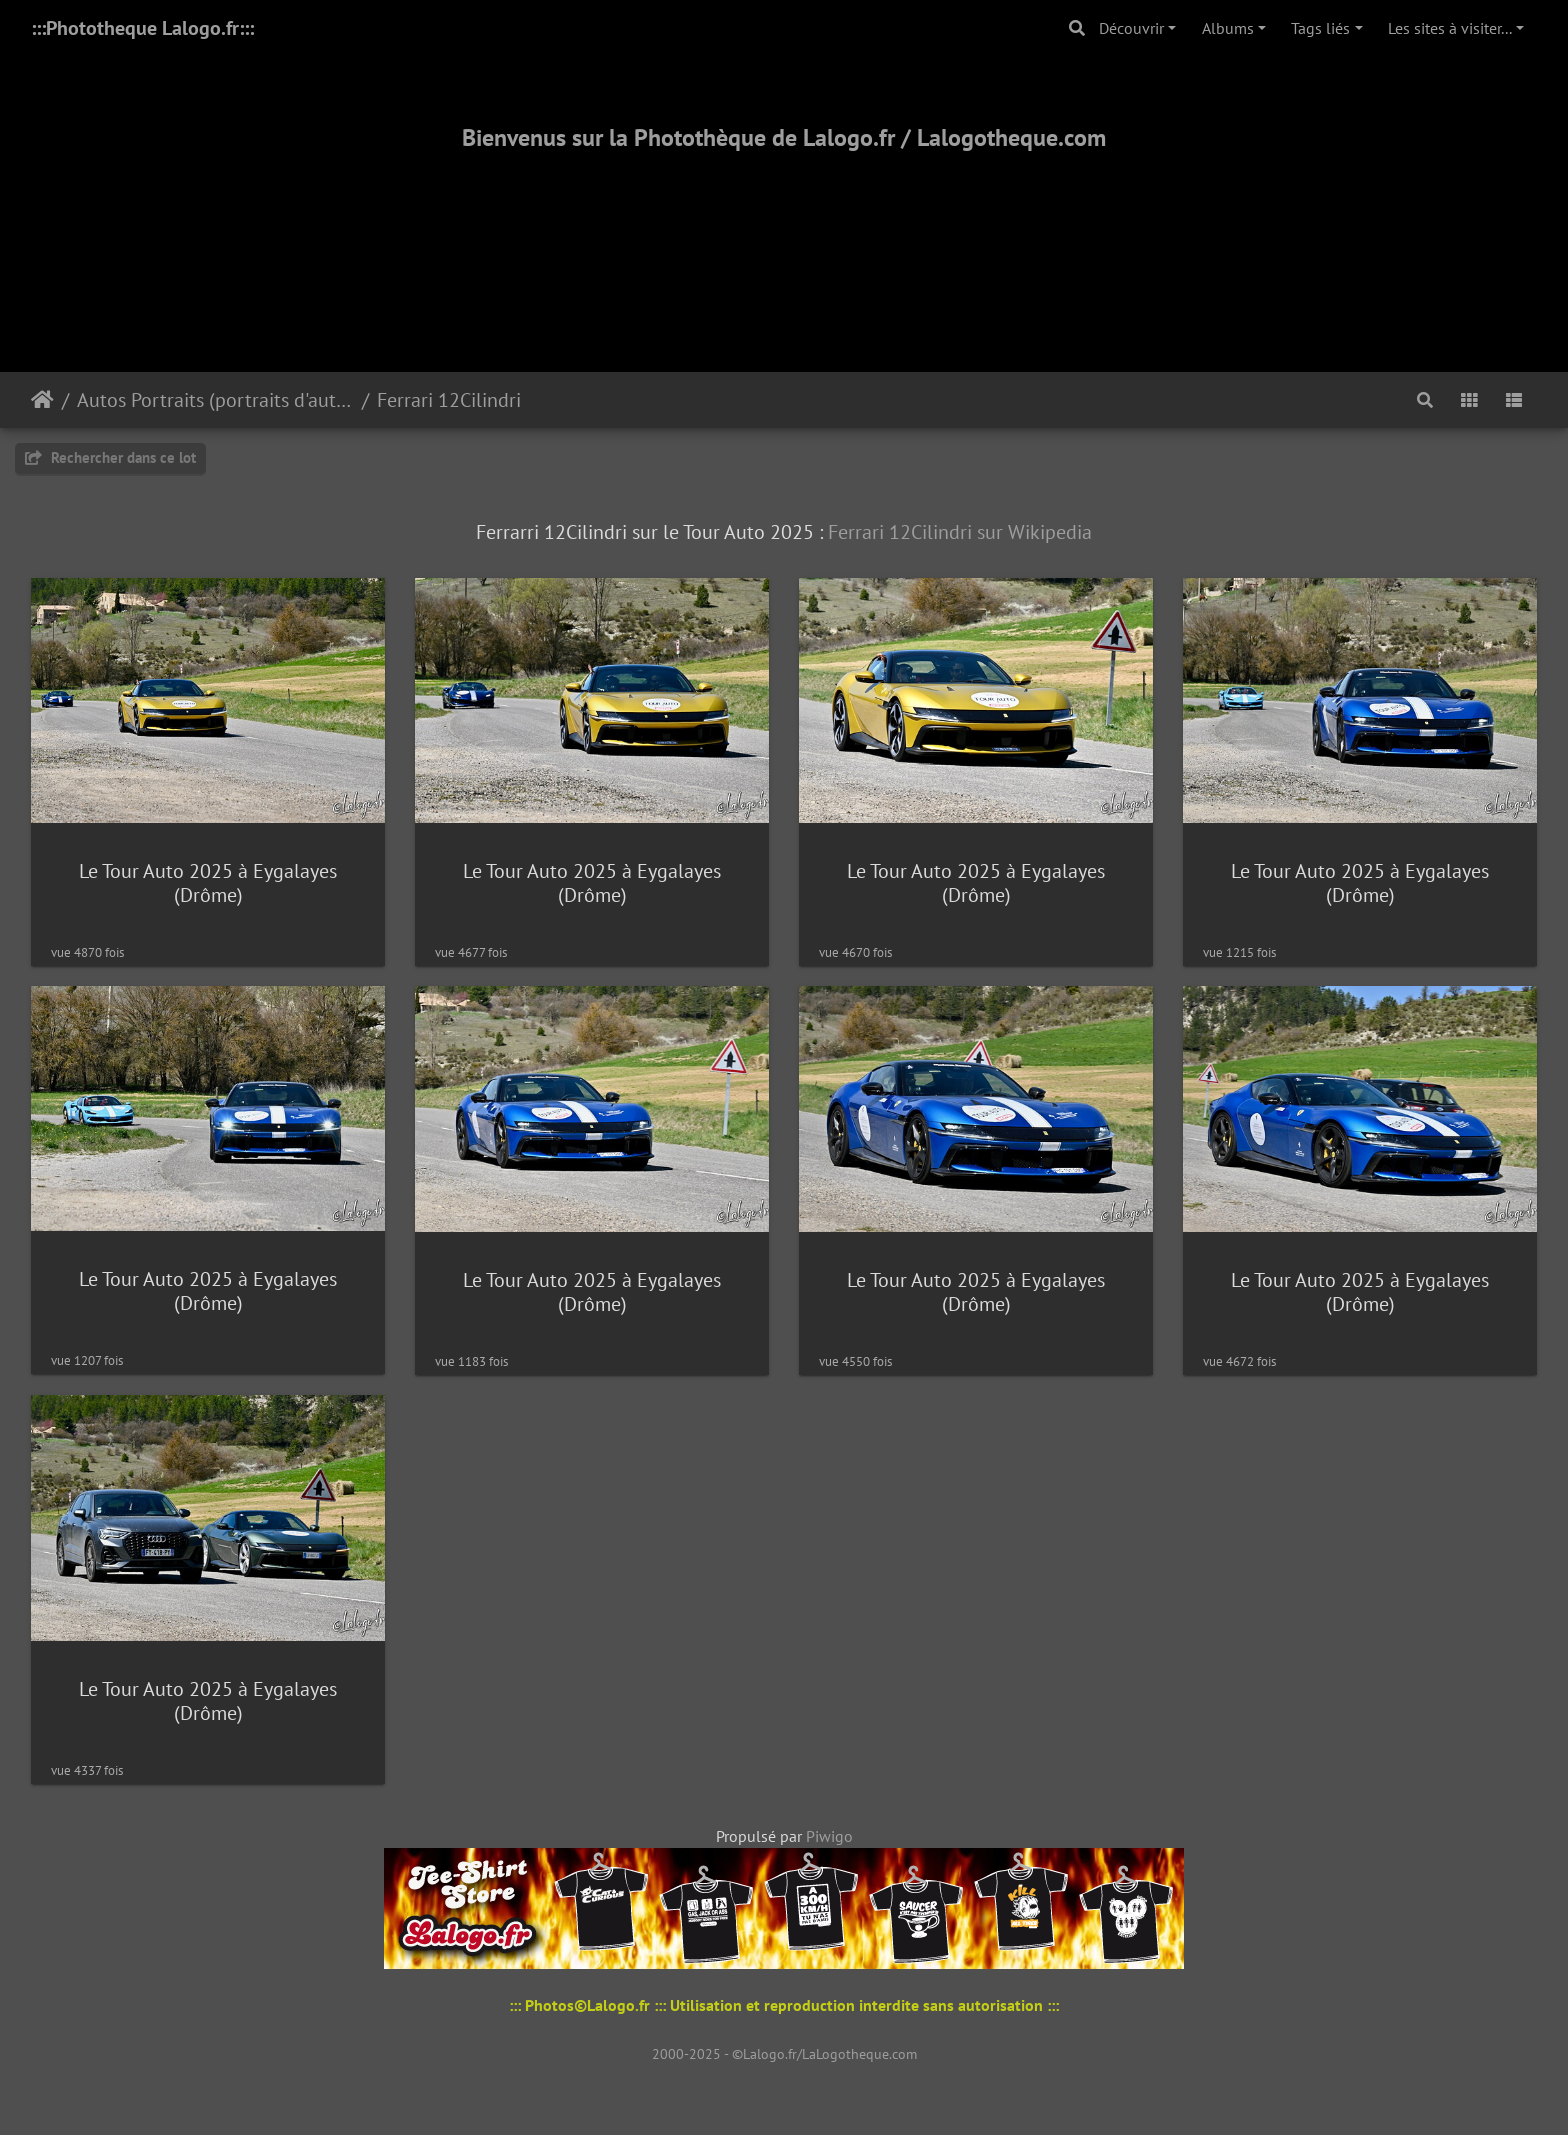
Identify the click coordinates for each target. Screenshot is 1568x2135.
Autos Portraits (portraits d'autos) (215, 400)
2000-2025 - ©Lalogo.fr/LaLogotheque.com (784, 2054)
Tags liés (1320, 28)
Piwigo (829, 1836)
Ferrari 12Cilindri (449, 400)
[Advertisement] (784, 237)
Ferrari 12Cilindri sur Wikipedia (960, 532)
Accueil (42, 400)
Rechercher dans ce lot (110, 457)
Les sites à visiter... (1450, 28)
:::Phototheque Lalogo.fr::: (142, 28)
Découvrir (1131, 28)
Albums (1228, 28)
